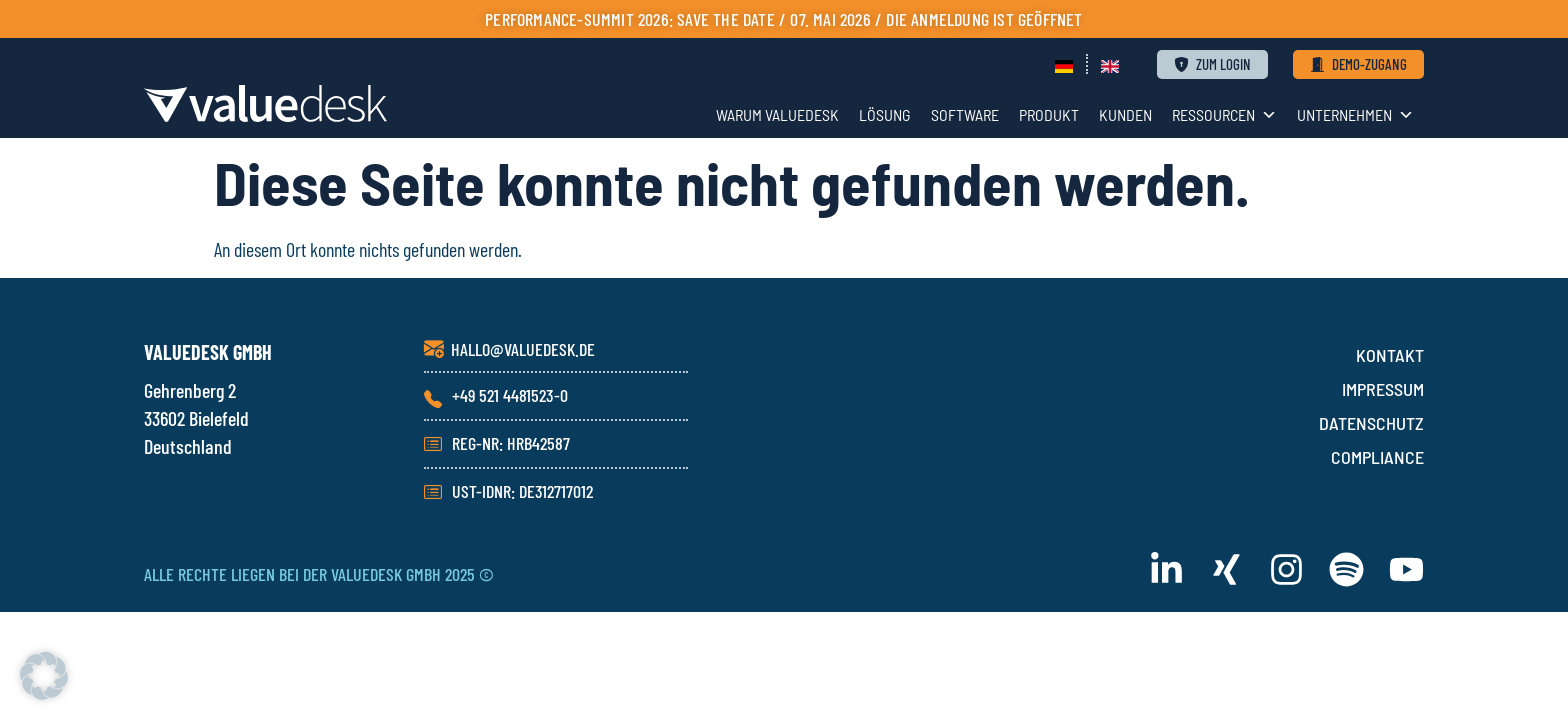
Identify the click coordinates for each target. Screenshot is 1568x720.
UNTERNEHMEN (1355, 115)
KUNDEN (1125, 114)
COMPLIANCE (1377, 457)
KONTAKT (1390, 355)
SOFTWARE (965, 114)
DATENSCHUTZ (1371, 423)
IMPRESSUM (1383, 389)
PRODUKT (1049, 114)
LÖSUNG (885, 114)
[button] (44, 676)
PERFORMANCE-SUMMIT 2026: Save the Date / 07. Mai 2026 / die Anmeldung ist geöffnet (783, 19)
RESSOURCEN (1224, 115)
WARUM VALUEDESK (777, 114)
